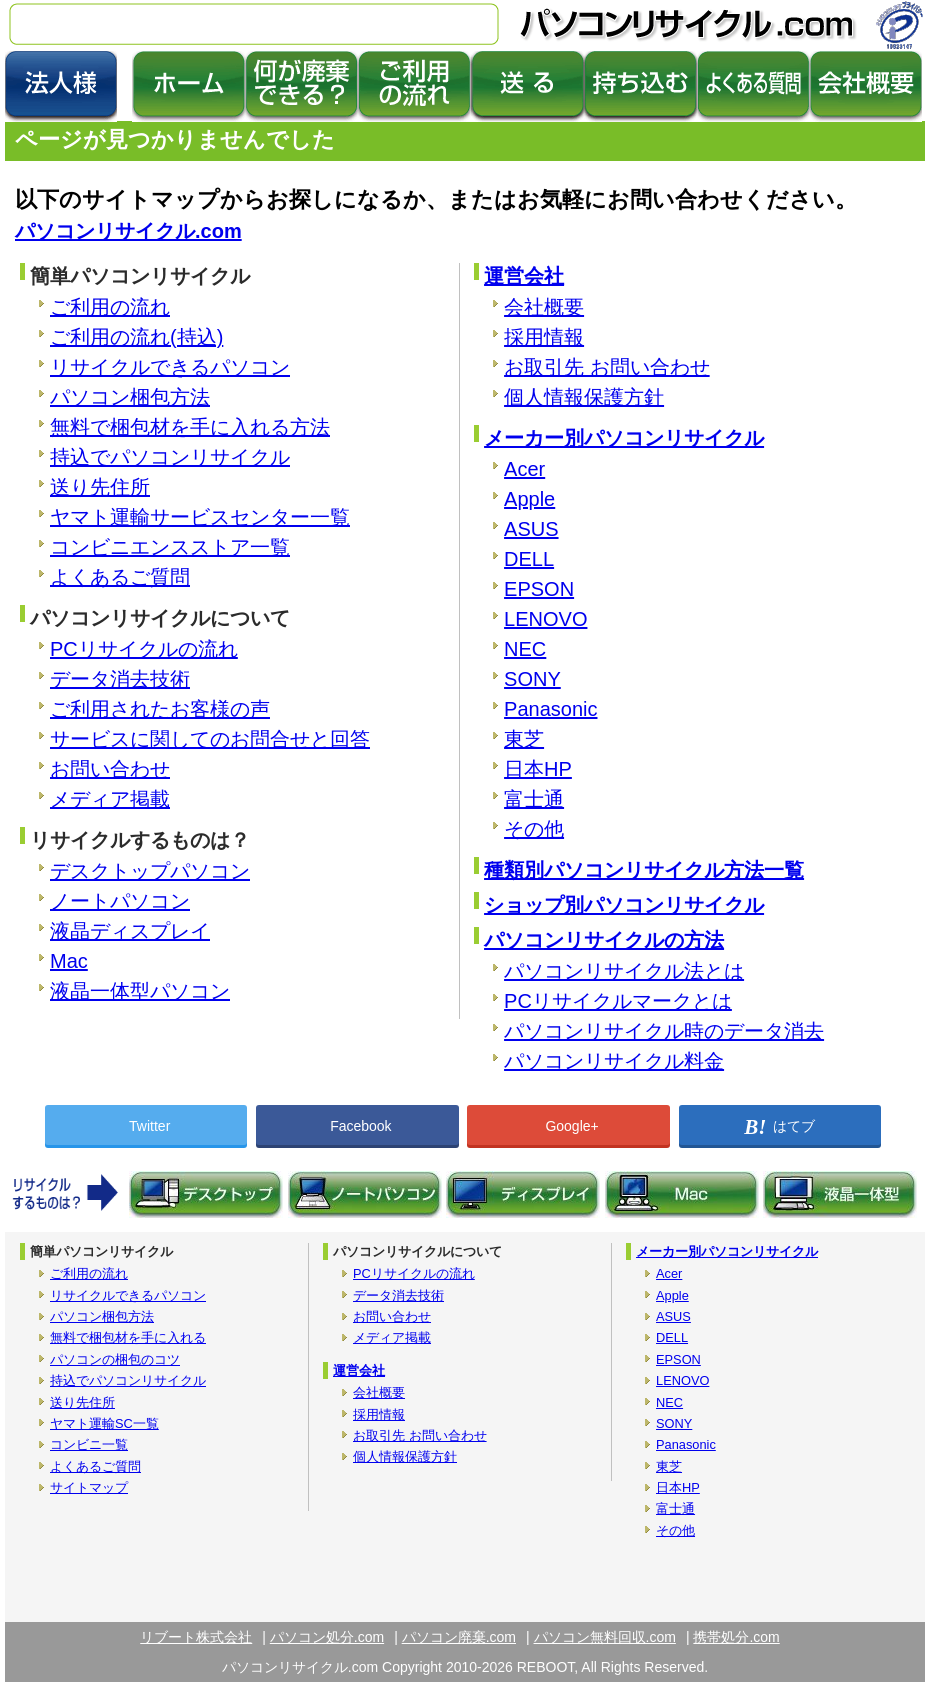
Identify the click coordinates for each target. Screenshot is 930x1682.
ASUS (531, 529)
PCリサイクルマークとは (618, 1001)
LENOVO (545, 619)
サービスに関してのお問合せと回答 (210, 739)
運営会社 (524, 276)
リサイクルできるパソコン (170, 367)
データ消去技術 (120, 679)
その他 (534, 829)
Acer (524, 469)
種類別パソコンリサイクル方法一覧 (644, 870)
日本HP (538, 769)
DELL (529, 559)
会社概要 (544, 307)
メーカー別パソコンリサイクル (624, 438)
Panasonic (550, 709)
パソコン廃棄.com (459, 1637)
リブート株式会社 (196, 1637)
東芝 (524, 739)
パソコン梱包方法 (130, 397)
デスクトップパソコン (150, 871)
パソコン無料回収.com (605, 1637)
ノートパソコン (120, 901)
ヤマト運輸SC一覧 (104, 1423)
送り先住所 (100, 487)
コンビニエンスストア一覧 (170, 547)
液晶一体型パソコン (140, 991)
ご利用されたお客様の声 (160, 709)
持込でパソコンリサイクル (170, 457)
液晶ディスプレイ (130, 931)
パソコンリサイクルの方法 (604, 940)
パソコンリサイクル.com (128, 231)
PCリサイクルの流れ (144, 649)
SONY (532, 679)
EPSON (539, 589)
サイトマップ (89, 1487)
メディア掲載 (110, 799)
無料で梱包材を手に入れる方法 (190, 427)
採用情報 (544, 337)
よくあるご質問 (120, 577)
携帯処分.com (736, 1637)
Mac (69, 961)
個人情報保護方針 (584, 397)
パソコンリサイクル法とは (624, 971)
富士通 (534, 799)
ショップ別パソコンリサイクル (624, 905)
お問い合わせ (110, 769)
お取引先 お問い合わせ (607, 367)
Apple (529, 499)
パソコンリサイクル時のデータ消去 (664, 1031)
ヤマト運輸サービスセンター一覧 (200, 517)
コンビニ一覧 (89, 1444)
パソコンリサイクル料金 (614, 1061)
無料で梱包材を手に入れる (128, 1337)
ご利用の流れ (110, 307)
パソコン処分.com (327, 1637)
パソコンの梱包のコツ (115, 1359)
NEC (525, 649)
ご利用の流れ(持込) (136, 337)
